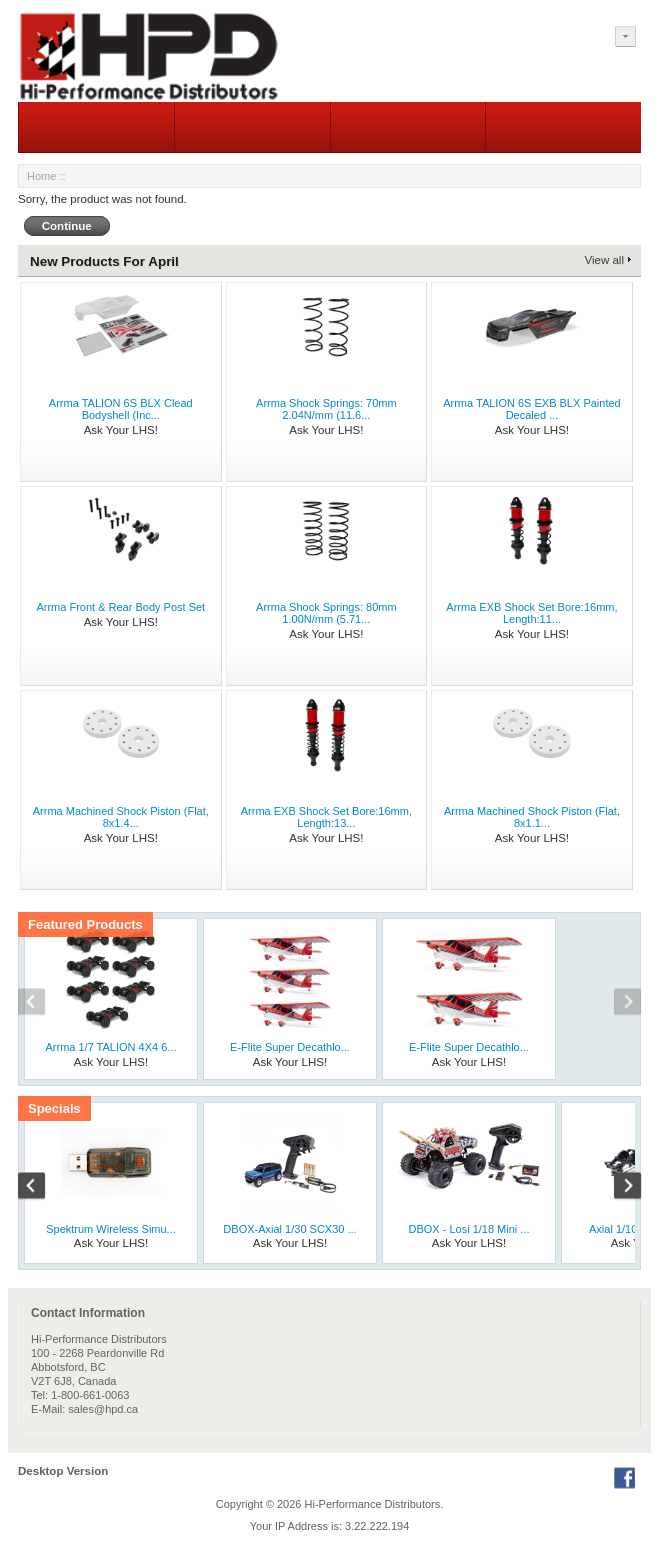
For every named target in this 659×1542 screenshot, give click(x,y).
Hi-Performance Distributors (373, 1504)
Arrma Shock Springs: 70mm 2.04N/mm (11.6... (326, 409)
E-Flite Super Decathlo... (290, 1047)
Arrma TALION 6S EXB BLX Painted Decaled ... (532, 409)
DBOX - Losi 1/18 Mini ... (468, 1229)
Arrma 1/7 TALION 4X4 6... (110, 1047)
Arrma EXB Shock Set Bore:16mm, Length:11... (531, 613)
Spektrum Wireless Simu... (111, 1229)
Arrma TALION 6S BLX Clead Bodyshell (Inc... (121, 409)
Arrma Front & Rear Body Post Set (120, 607)
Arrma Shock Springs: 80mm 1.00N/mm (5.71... (326, 613)
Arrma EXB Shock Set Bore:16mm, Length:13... (326, 817)
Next (617, 1004)
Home (41, 176)
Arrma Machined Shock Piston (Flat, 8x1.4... (121, 817)
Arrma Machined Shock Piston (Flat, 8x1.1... (532, 817)
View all (604, 260)
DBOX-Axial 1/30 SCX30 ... (289, 1229)
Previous (42, 1004)
